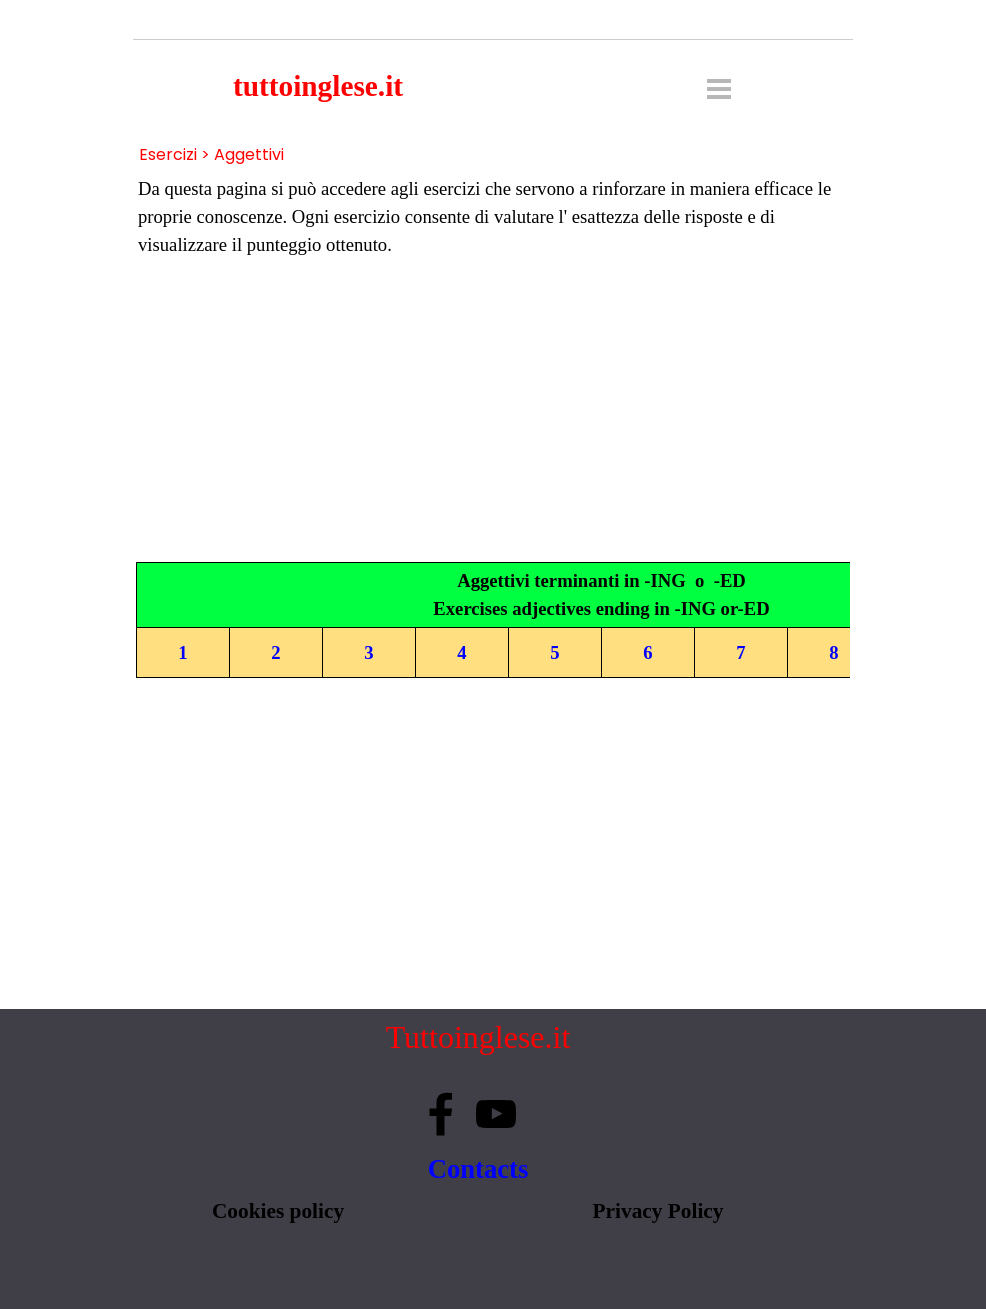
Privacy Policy (658, 1211)
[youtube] (496, 1114)
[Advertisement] (493, 411)
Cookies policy (278, 1211)
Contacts (478, 1169)
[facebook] (441, 1114)
